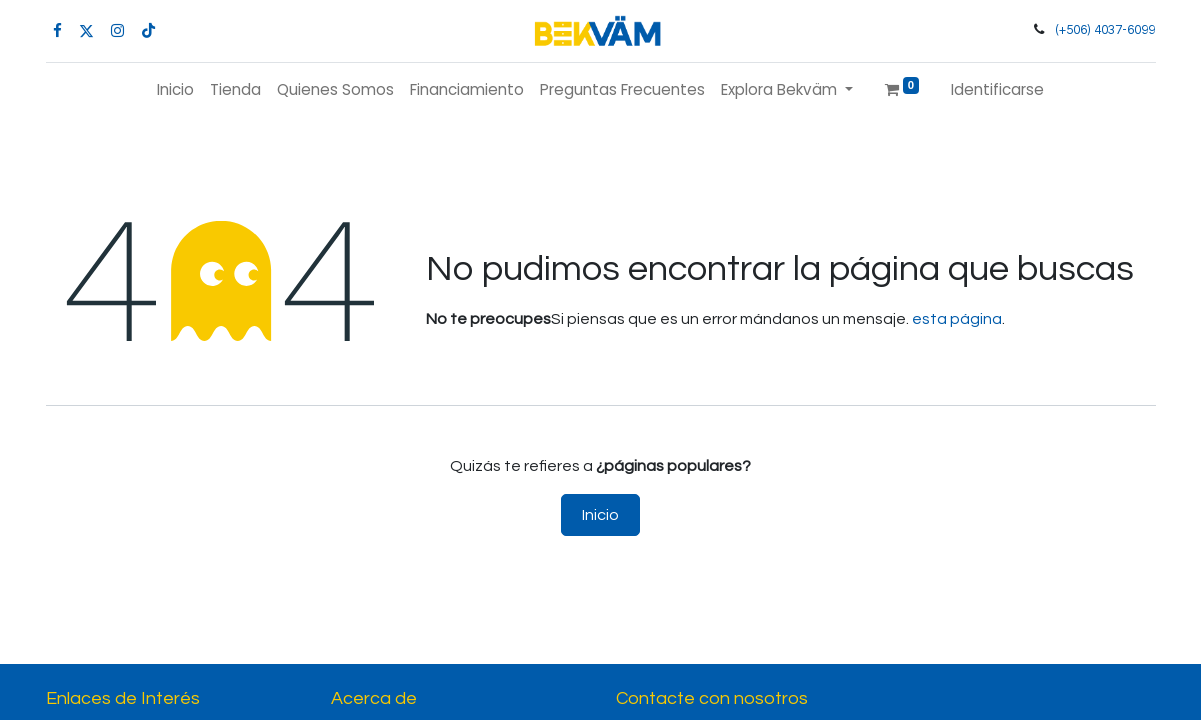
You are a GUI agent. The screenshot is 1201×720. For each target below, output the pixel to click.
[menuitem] (175, 90)
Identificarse (997, 89)
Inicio (600, 515)
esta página (957, 319)
